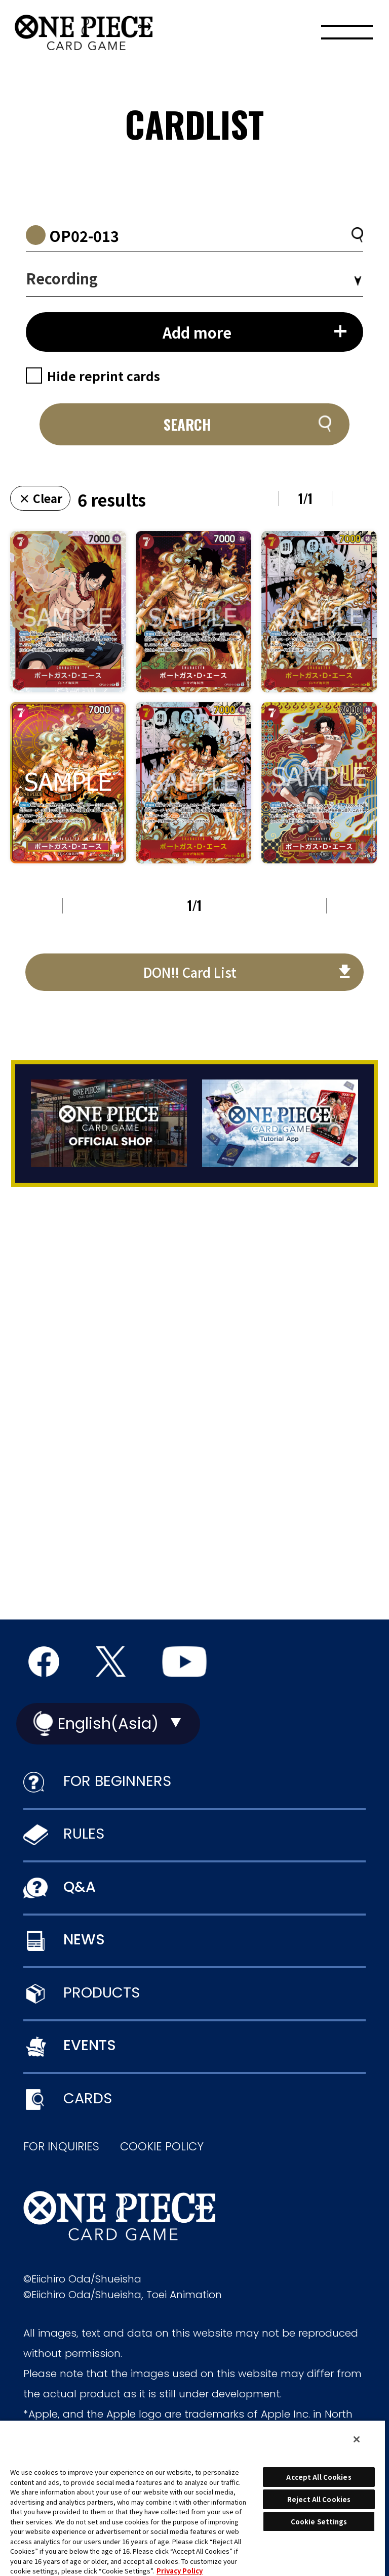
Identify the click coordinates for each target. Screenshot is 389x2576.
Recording (62, 278)
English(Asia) (108, 1723)
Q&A (79, 1887)
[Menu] (347, 35)
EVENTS (89, 2045)
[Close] (356, 2439)
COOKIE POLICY (162, 2146)
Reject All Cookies (319, 2499)
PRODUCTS (101, 1992)
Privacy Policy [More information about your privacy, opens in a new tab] (180, 2570)
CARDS (87, 2098)
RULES (83, 1833)
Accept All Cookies (318, 2477)
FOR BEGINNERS (117, 1781)
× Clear (40, 498)
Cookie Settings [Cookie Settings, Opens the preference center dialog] (319, 2521)
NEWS (84, 1939)
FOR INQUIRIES (61, 2146)
